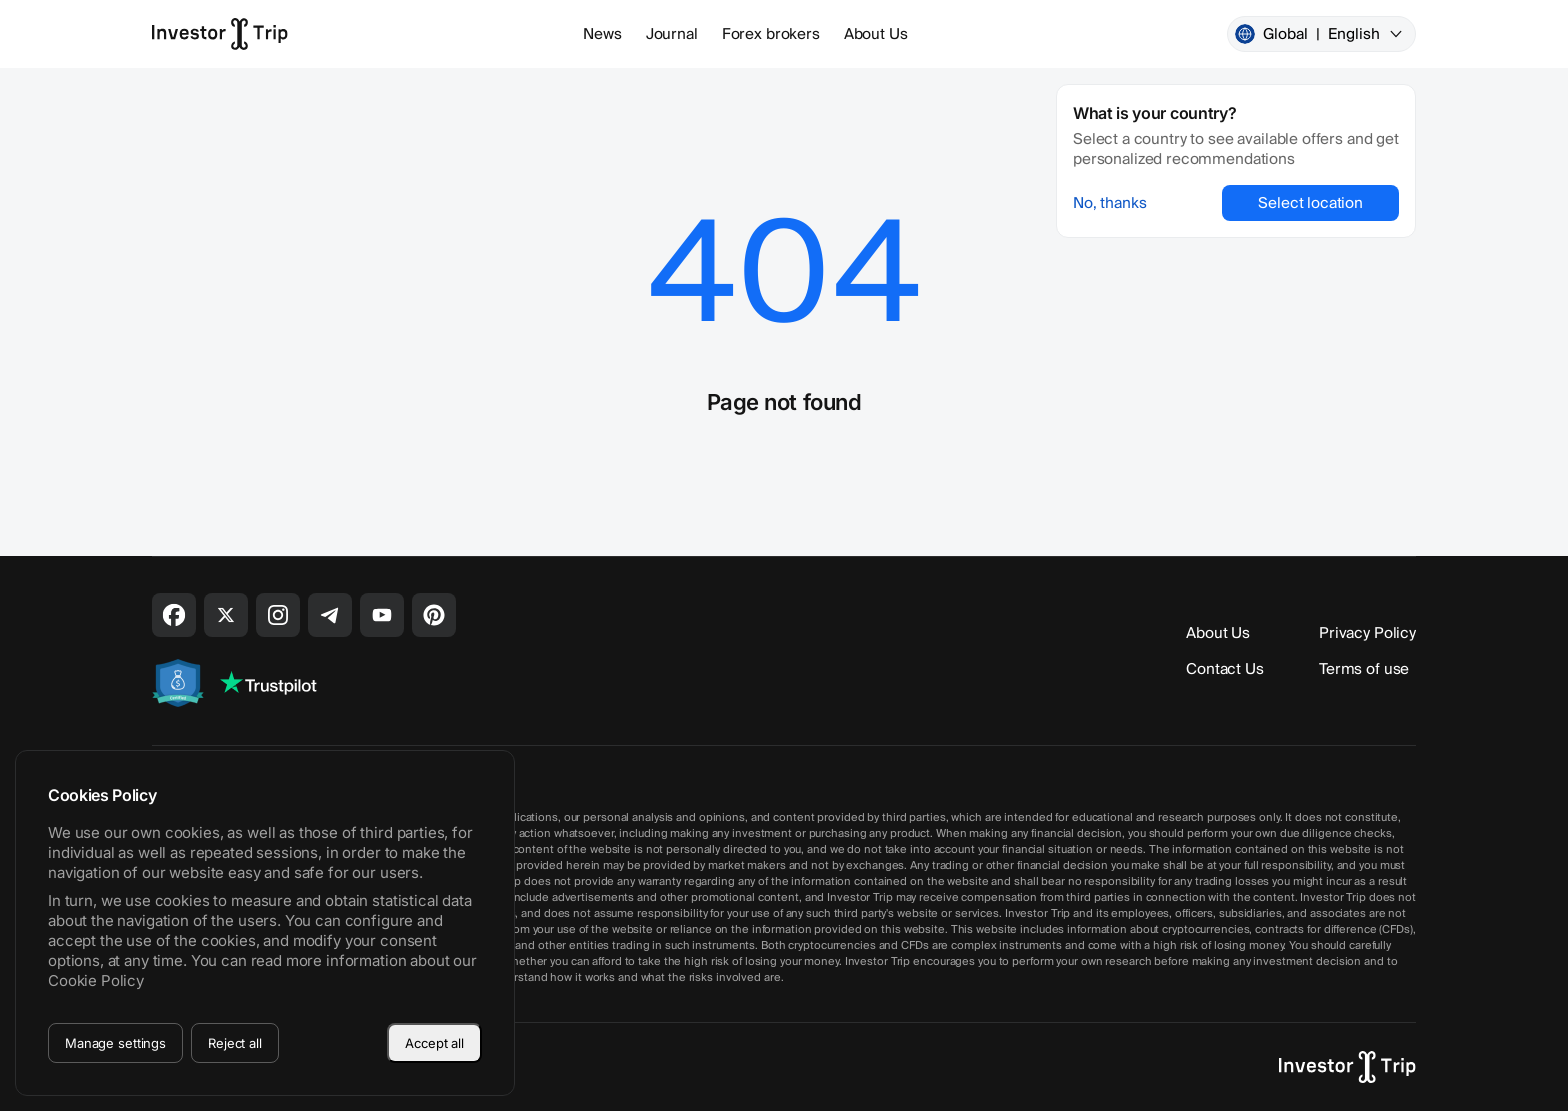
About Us (876, 34)
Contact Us (1225, 669)
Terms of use (1364, 669)
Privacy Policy (1367, 633)
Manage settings (115, 1043)
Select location (1310, 203)
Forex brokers (771, 34)
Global (1319, 34)
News (602, 34)
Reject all (235, 1043)
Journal (672, 34)
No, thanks (1110, 203)
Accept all (434, 1043)
